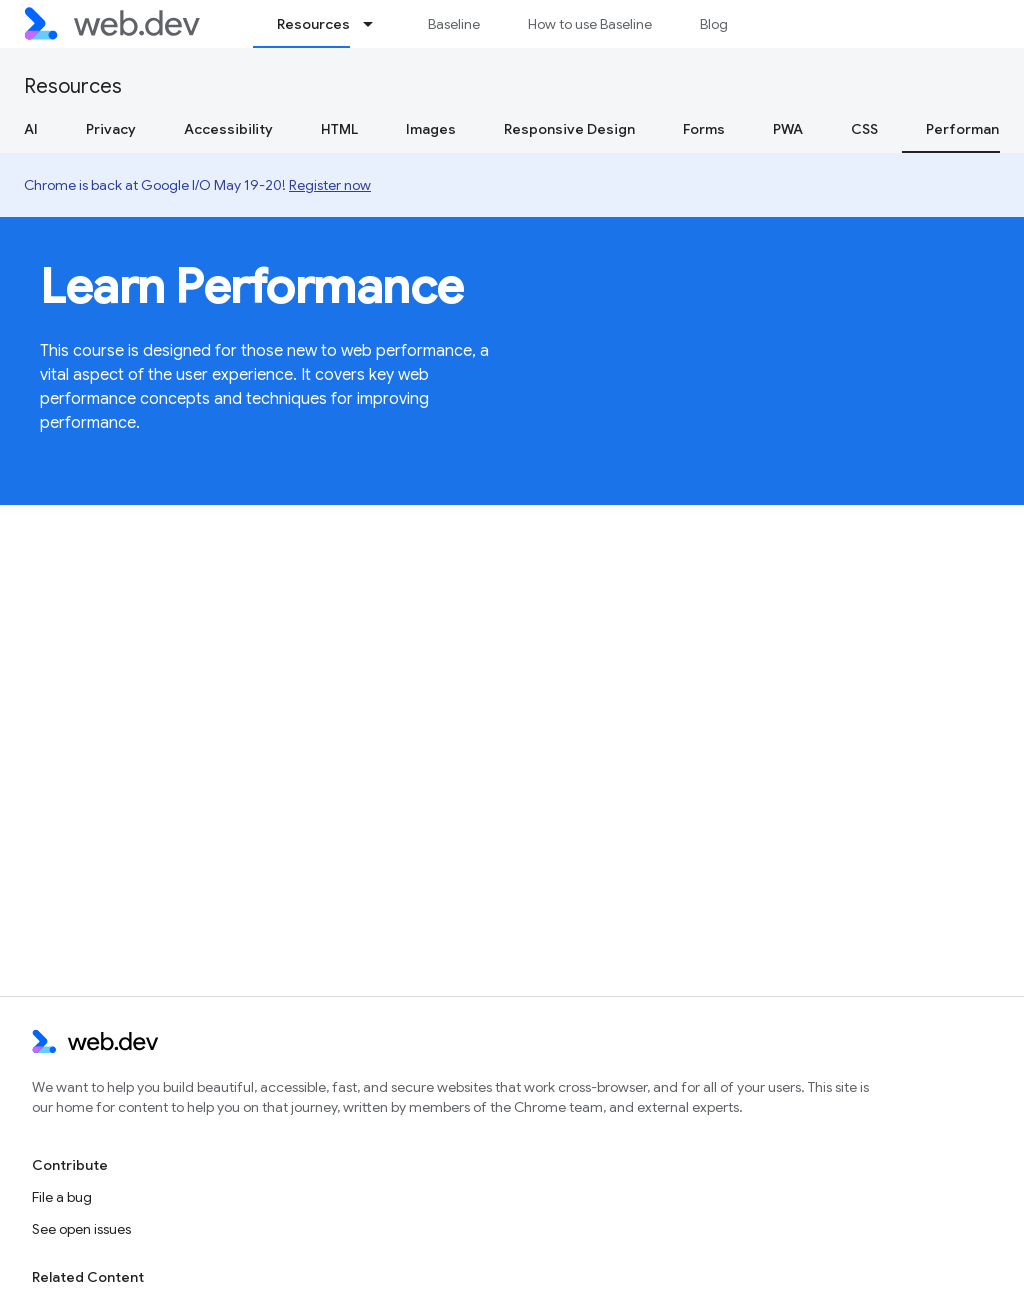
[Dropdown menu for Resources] (377, 24)
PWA (788, 129)
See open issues (81, 1229)
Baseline (454, 24)
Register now (330, 185)
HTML (339, 129)
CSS (864, 129)
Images (431, 129)
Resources (73, 86)
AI (31, 129)
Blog (714, 24)
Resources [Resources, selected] (313, 24)
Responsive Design (569, 129)
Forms (704, 129)
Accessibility (228, 129)
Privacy (111, 129)
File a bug (62, 1197)
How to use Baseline (590, 24)
